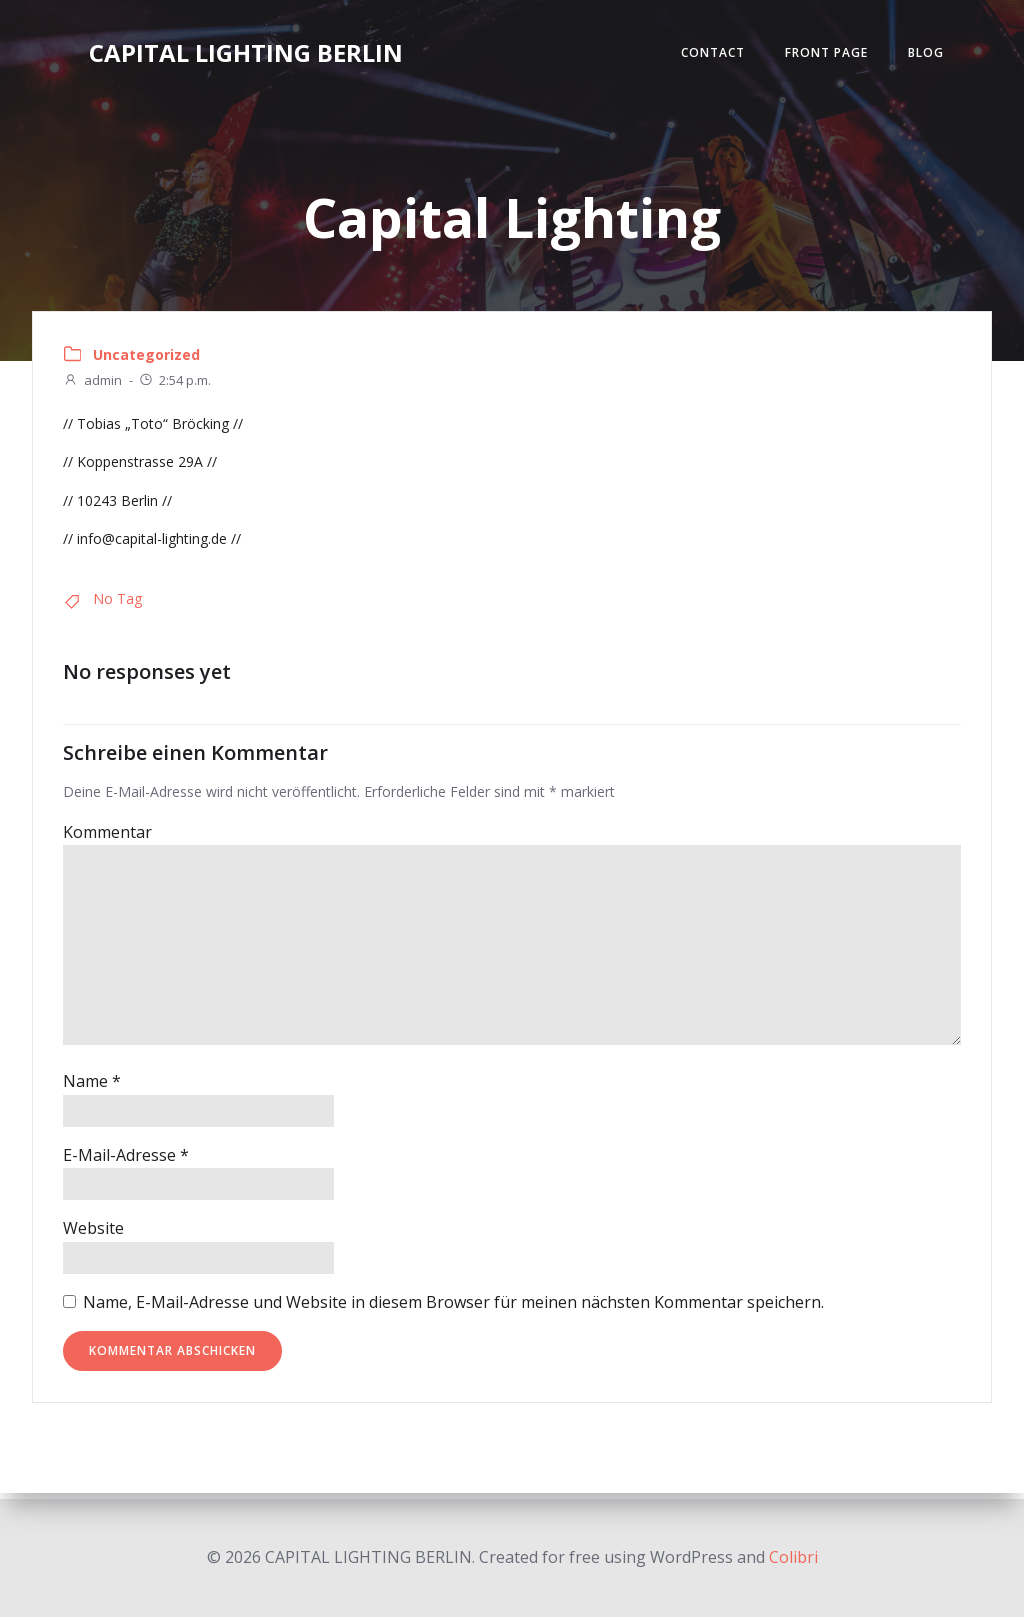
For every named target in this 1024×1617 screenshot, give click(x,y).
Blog (925, 53)
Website (93, 1234)
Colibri (793, 1557)
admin (92, 386)
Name (92, 1087)
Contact (712, 53)
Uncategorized (146, 359)
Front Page (825, 53)
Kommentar (107, 838)
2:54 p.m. (174, 386)
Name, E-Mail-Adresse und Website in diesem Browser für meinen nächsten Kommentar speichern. (453, 1308)
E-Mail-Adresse (126, 1161)
